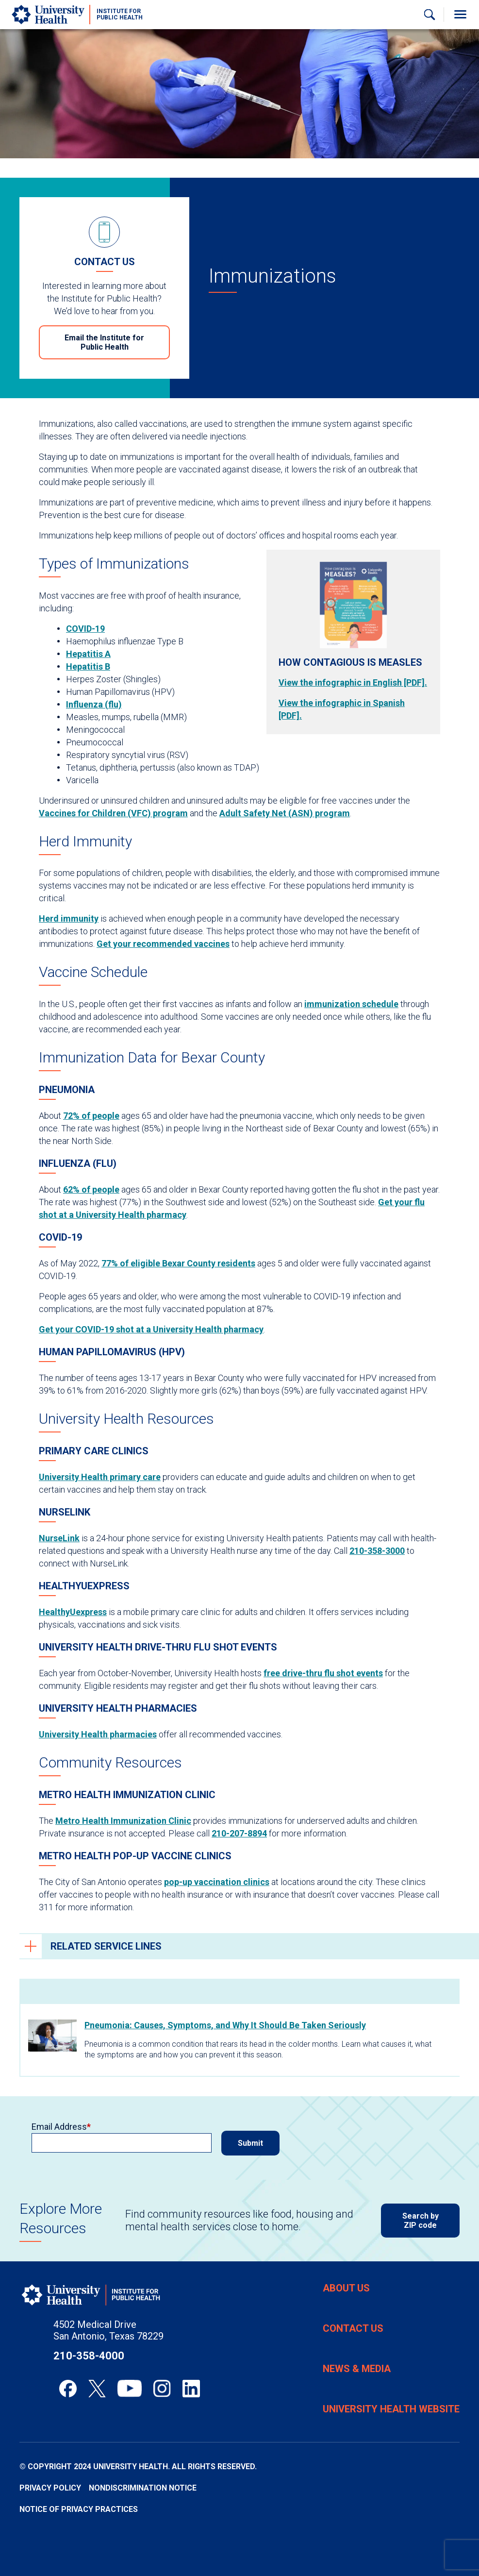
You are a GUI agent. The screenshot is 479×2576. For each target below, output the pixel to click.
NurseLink (59, 1538)
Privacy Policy (50, 2487)
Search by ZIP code (420, 2220)
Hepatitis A (88, 654)
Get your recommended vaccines (163, 944)
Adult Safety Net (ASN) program (284, 813)
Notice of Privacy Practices (78, 2509)
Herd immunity (69, 918)
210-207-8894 (239, 1833)
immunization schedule (351, 1004)
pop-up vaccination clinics (216, 1882)
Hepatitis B (88, 666)
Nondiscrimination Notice (143, 2487)
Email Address (59, 2127)
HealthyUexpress (73, 1612)
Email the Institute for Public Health (104, 342)
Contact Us (353, 2328)
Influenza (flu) (94, 704)
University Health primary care (100, 1477)
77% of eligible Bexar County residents (178, 1263)
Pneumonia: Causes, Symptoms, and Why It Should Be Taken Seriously (225, 2025)
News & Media (357, 2368)
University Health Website (391, 2409)
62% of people (91, 1189)
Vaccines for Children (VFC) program (113, 813)
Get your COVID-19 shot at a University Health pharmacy (151, 1329)
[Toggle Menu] (460, 14)
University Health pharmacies (98, 1734)
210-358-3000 (377, 1551)
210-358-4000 (88, 2356)
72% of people (91, 1116)
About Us (346, 2288)
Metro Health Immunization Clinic (123, 1821)
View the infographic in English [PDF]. (353, 682)
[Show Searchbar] (429, 14)
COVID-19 (85, 628)
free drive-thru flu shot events (323, 1673)
